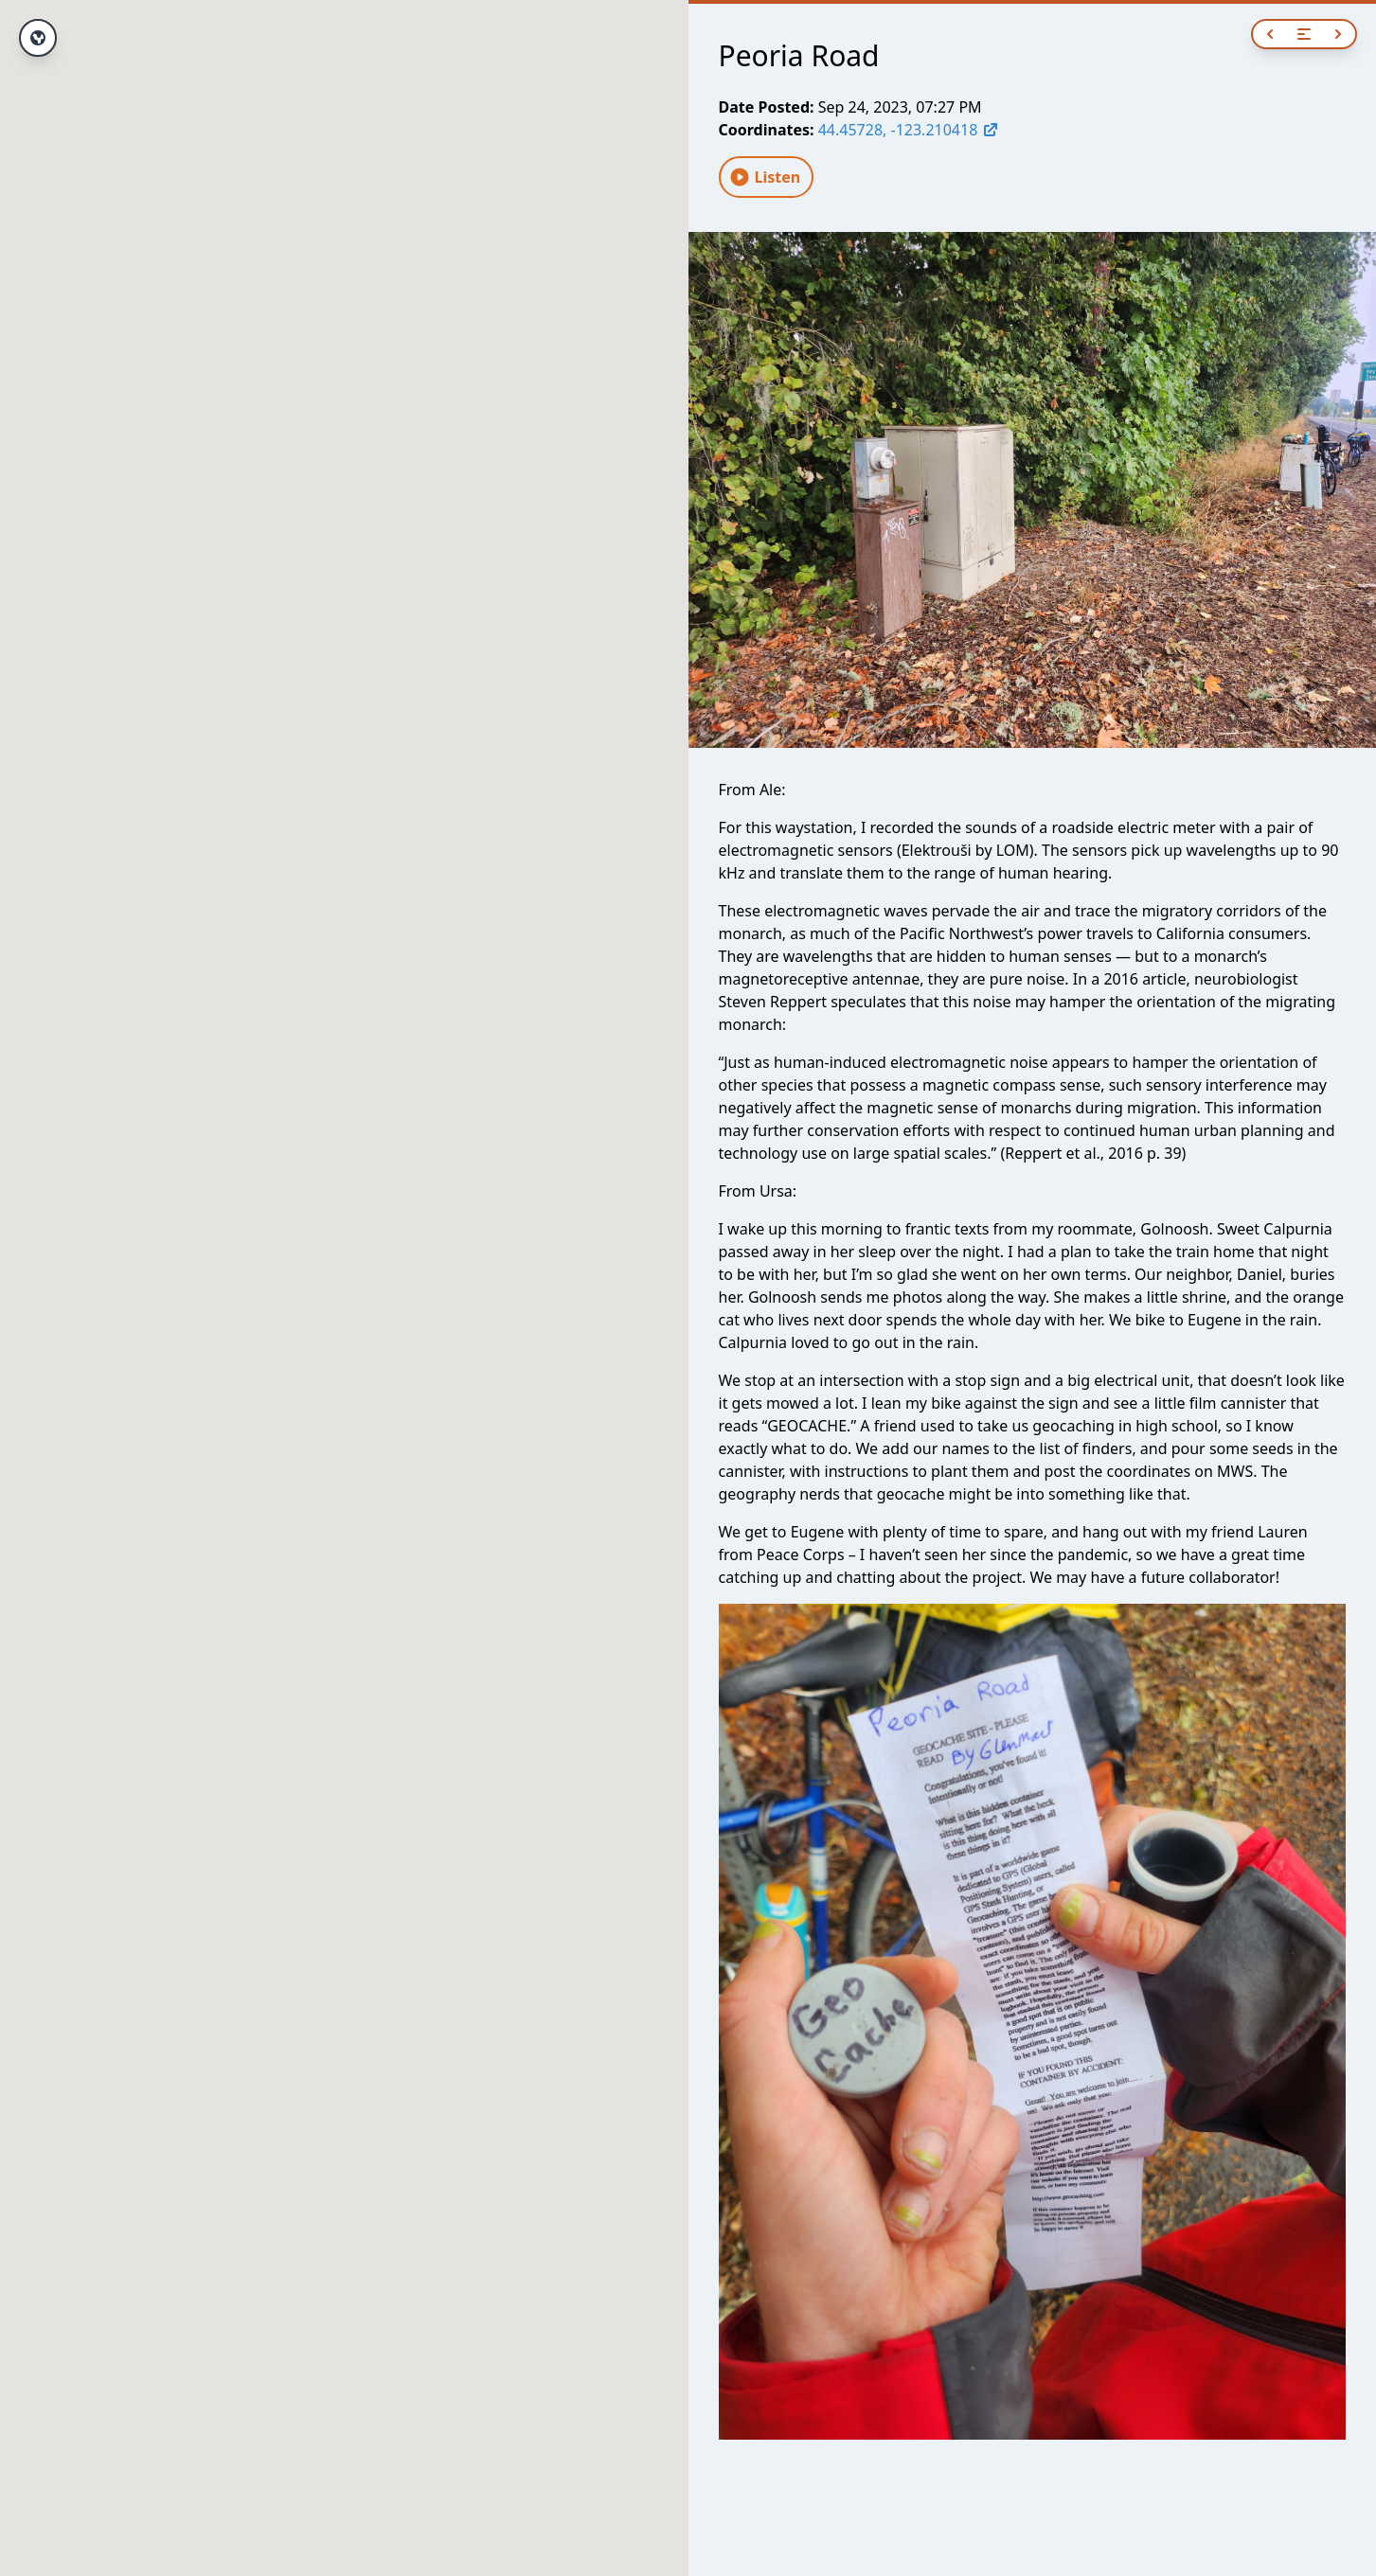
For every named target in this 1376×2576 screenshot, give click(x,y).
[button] (343, 1270)
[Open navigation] (1304, 34)
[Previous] (1270, 34)
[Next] (1338, 34)
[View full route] (38, 38)
